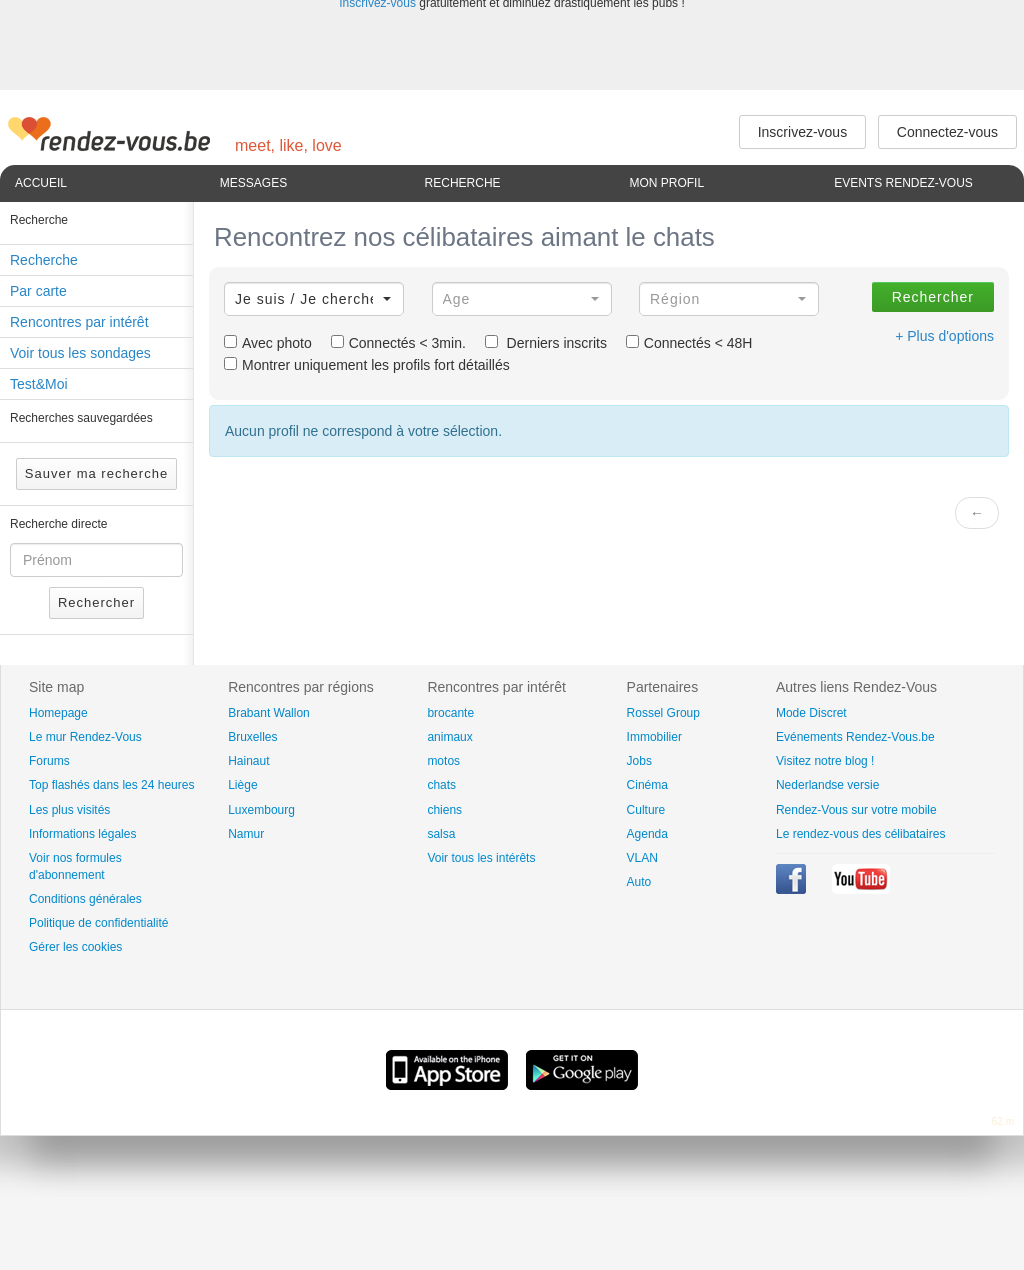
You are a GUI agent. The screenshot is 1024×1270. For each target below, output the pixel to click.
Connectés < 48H (689, 343)
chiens (444, 810)
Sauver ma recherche (96, 473)
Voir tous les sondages (80, 353)
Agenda (647, 834)
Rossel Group (663, 713)
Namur (246, 834)
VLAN (642, 858)
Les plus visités (69, 810)
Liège (242, 785)
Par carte (38, 291)
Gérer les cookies (75, 947)
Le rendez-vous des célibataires (860, 834)
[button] (314, 299)
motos (443, 761)
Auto (639, 882)
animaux (449, 737)
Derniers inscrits (546, 343)
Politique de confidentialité (98, 923)
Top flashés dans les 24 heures (111, 785)
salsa (441, 834)
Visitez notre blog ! (825, 761)
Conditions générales (85, 899)
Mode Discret (811, 713)
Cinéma (647, 785)
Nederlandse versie (827, 785)
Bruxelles (252, 737)
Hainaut (248, 761)
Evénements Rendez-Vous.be (855, 737)
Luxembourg (261, 810)
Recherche (463, 183)
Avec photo (268, 343)
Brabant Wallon (269, 713)
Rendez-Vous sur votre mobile (856, 810)
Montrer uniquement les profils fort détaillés (367, 365)
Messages (253, 183)
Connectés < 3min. (398, 343)
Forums (49, 761)
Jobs (639, 761)
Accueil (41, 183)
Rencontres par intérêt (79, 322)
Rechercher (96, 602)
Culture (646, 810)
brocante (450, 713)
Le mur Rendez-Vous (85, 737)
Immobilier (654, 737)
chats (441, 785)
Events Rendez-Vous (903, 183)
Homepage (58, 713)
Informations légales (82, 834)
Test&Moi (39, 384)
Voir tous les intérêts (481, 858)
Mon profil (666, 183)
